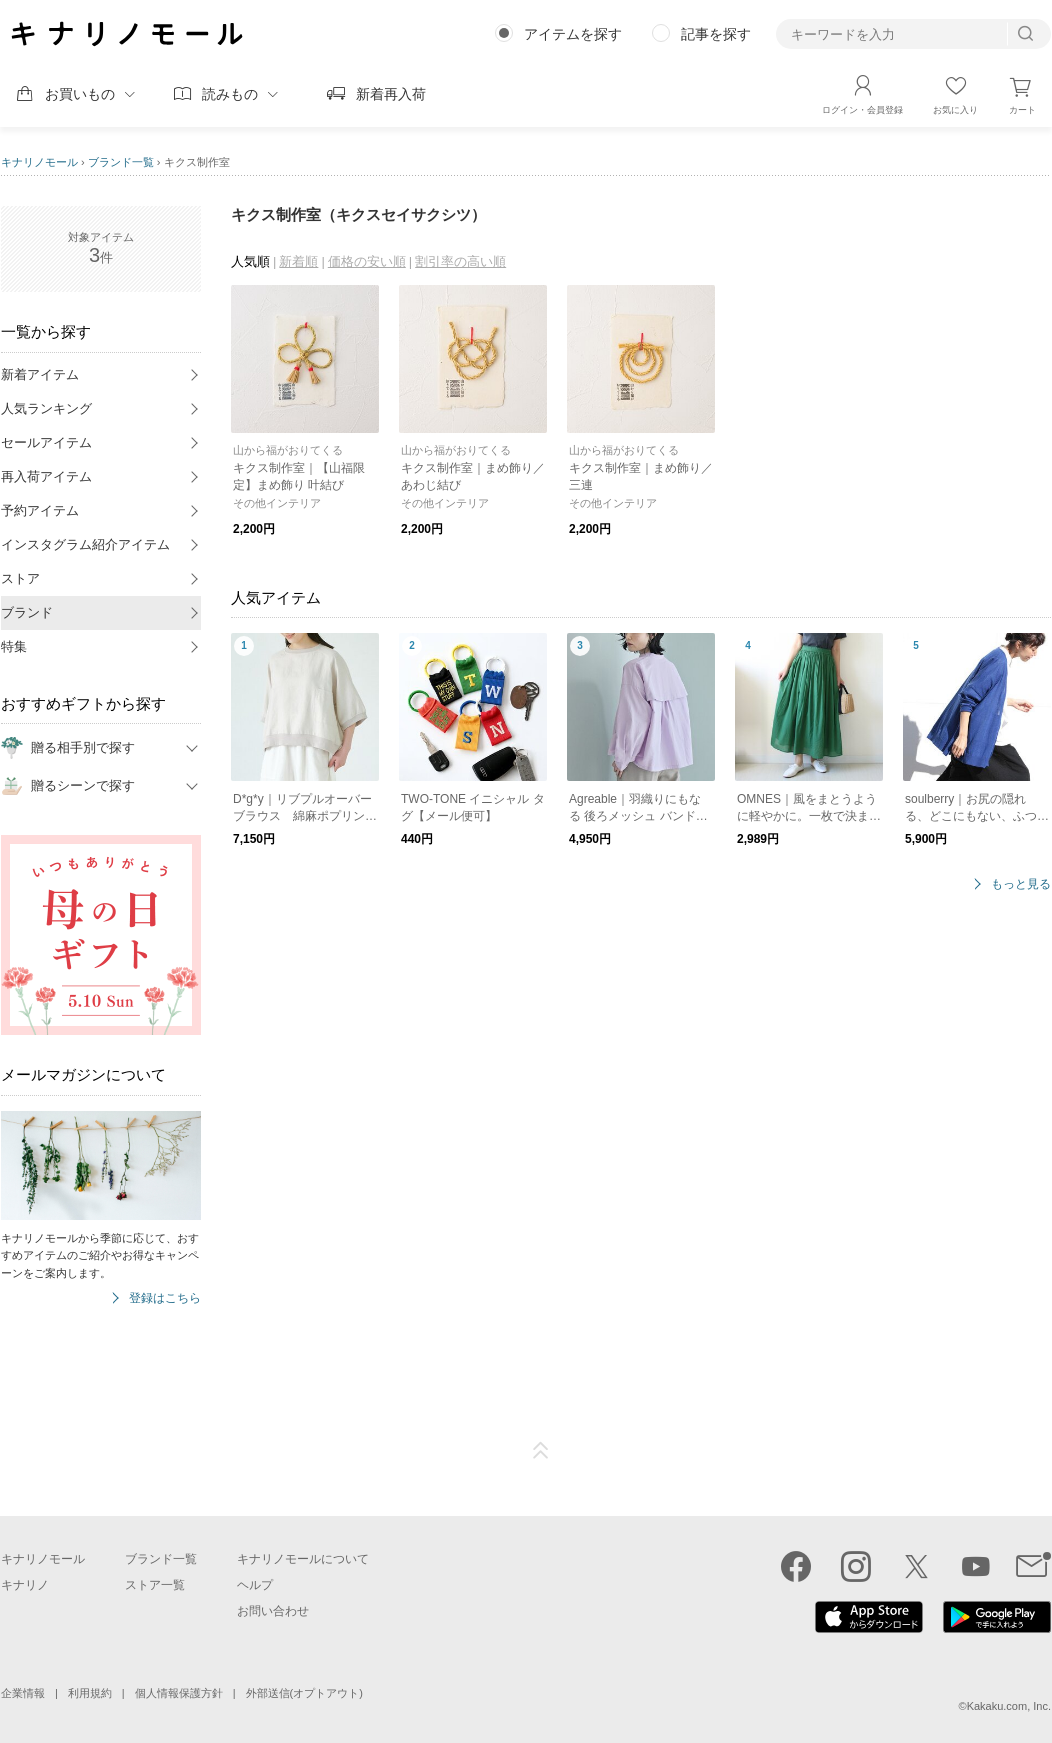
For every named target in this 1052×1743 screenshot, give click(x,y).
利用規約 (90, 1693)
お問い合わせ (273, 1611)
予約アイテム (40, 510)
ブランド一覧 (121, 162)
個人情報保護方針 (179, 1693)
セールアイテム (46, 442)
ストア (20, 578)
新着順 (298, 261)
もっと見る (1021, 884)
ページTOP (541, 1451)
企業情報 (23, 1693)
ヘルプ (255, 1585)
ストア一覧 (155, 1585)
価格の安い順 (367, 261)
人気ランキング (46, 408)
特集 (14, 646)
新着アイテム (40, 374)
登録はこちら (165, 1298)
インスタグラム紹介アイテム (85, 544)
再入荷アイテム (46, 476)
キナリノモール (39, 162)
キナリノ (25, 1585)
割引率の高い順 (460, 261)
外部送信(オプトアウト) (304, 1693)
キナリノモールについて (303, 1559)
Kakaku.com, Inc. (1009, 1706)
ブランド (27, 612)
